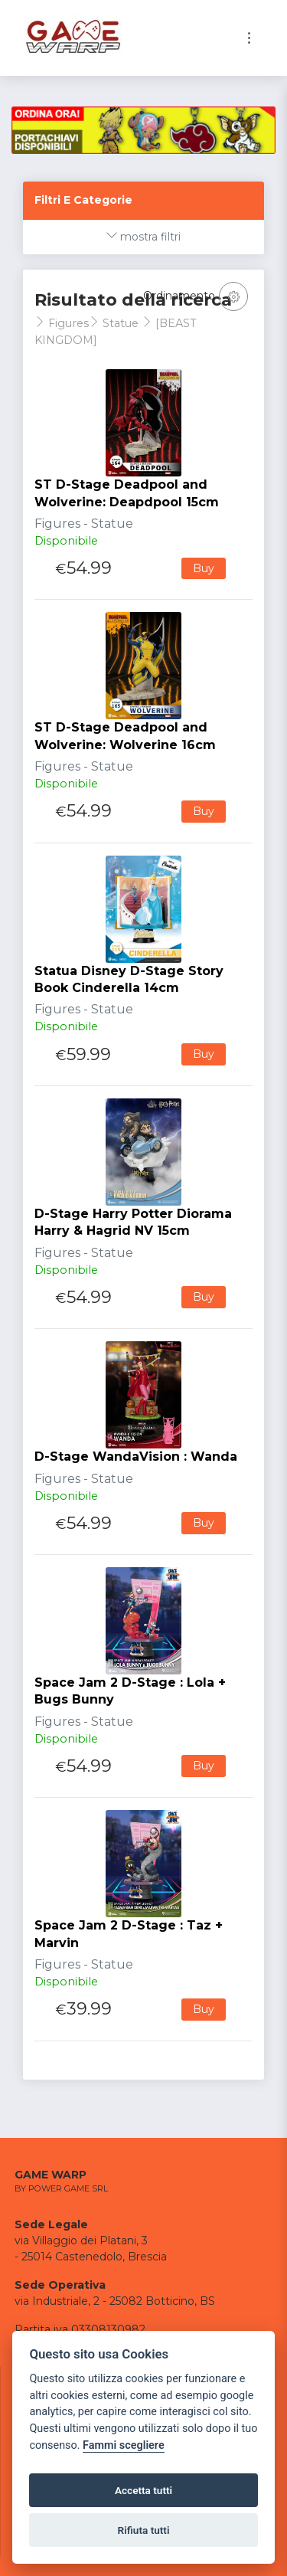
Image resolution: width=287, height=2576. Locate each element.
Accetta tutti (143, 2490)
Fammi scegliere (124, 2445)
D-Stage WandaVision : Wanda (135, 1456)
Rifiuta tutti (144, 2530)
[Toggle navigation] (249, 38)
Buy (203, 568)
